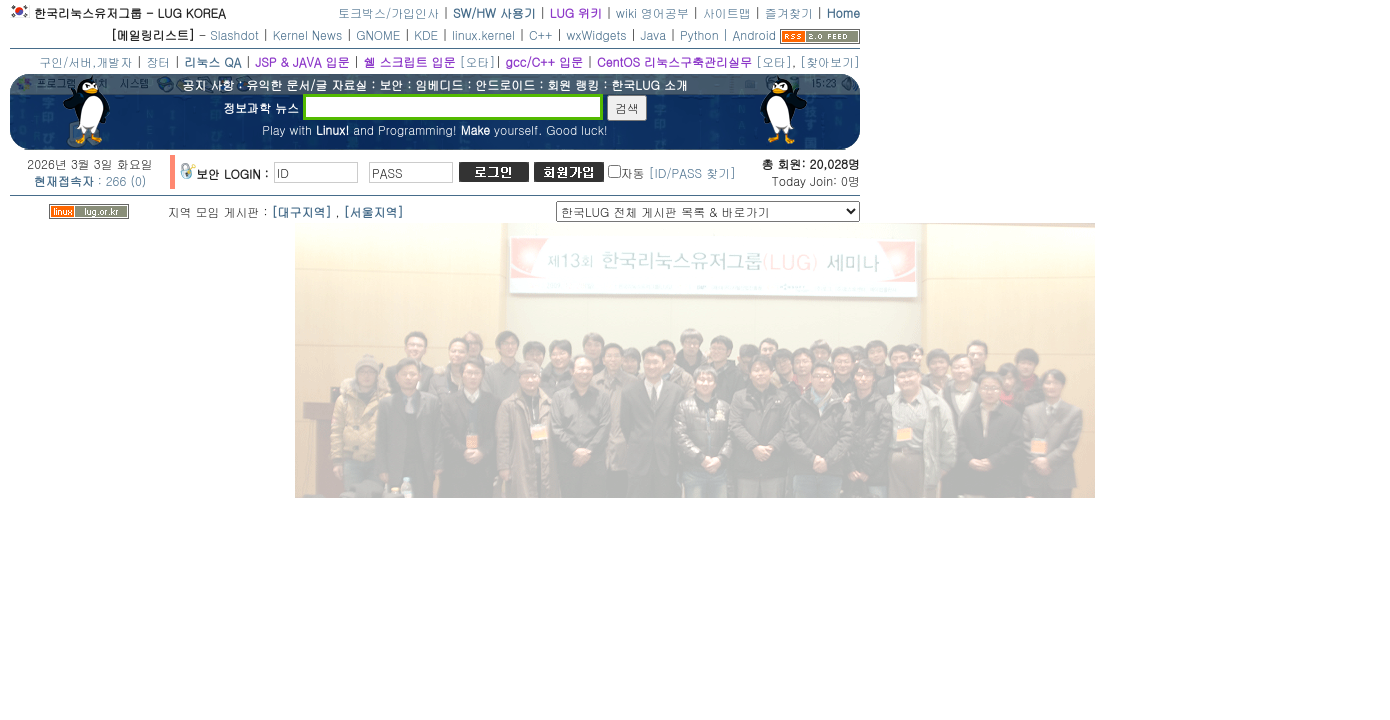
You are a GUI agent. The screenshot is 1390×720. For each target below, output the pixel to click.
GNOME (378, 34)
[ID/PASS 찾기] (692, 172)
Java (654, 34)
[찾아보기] (830, 61)
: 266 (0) (90, 180)
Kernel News (307, 34)
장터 (158, 61)
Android (754, 34)
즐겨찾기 (789, 12)
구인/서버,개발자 (85, 61)
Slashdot (234, 34)
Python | (706, 34)
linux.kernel (483, 34)
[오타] (477, 61)
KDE (426, 34)
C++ (541, 34)
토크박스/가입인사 (388, 12)
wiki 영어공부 (652, 12)
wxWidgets (597, 34)
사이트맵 (727, 12)
